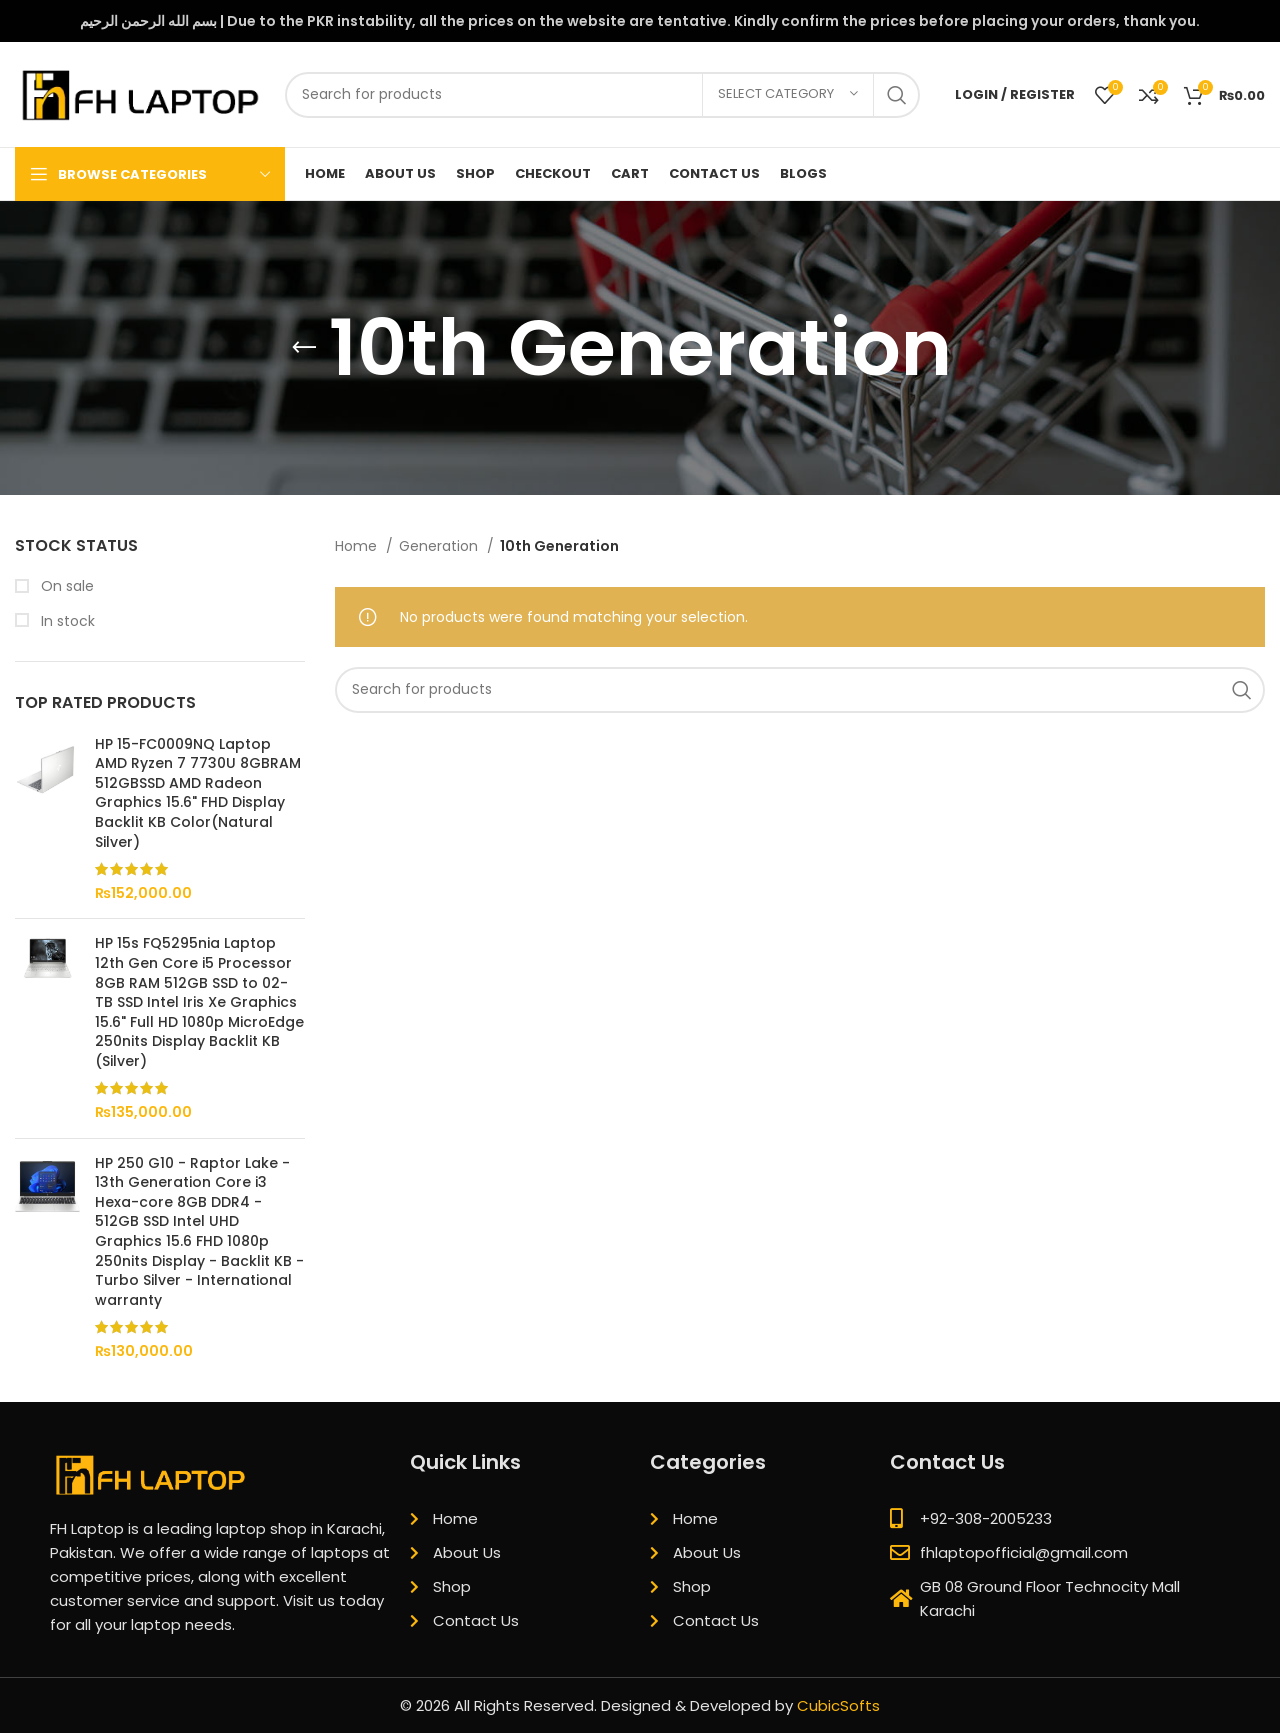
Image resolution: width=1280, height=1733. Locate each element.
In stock (66, 621)
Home (358, 546)
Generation (440, 546)
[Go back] (304, 348)
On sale (65, 586)
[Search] (602, 95)
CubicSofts (838, 1705)
